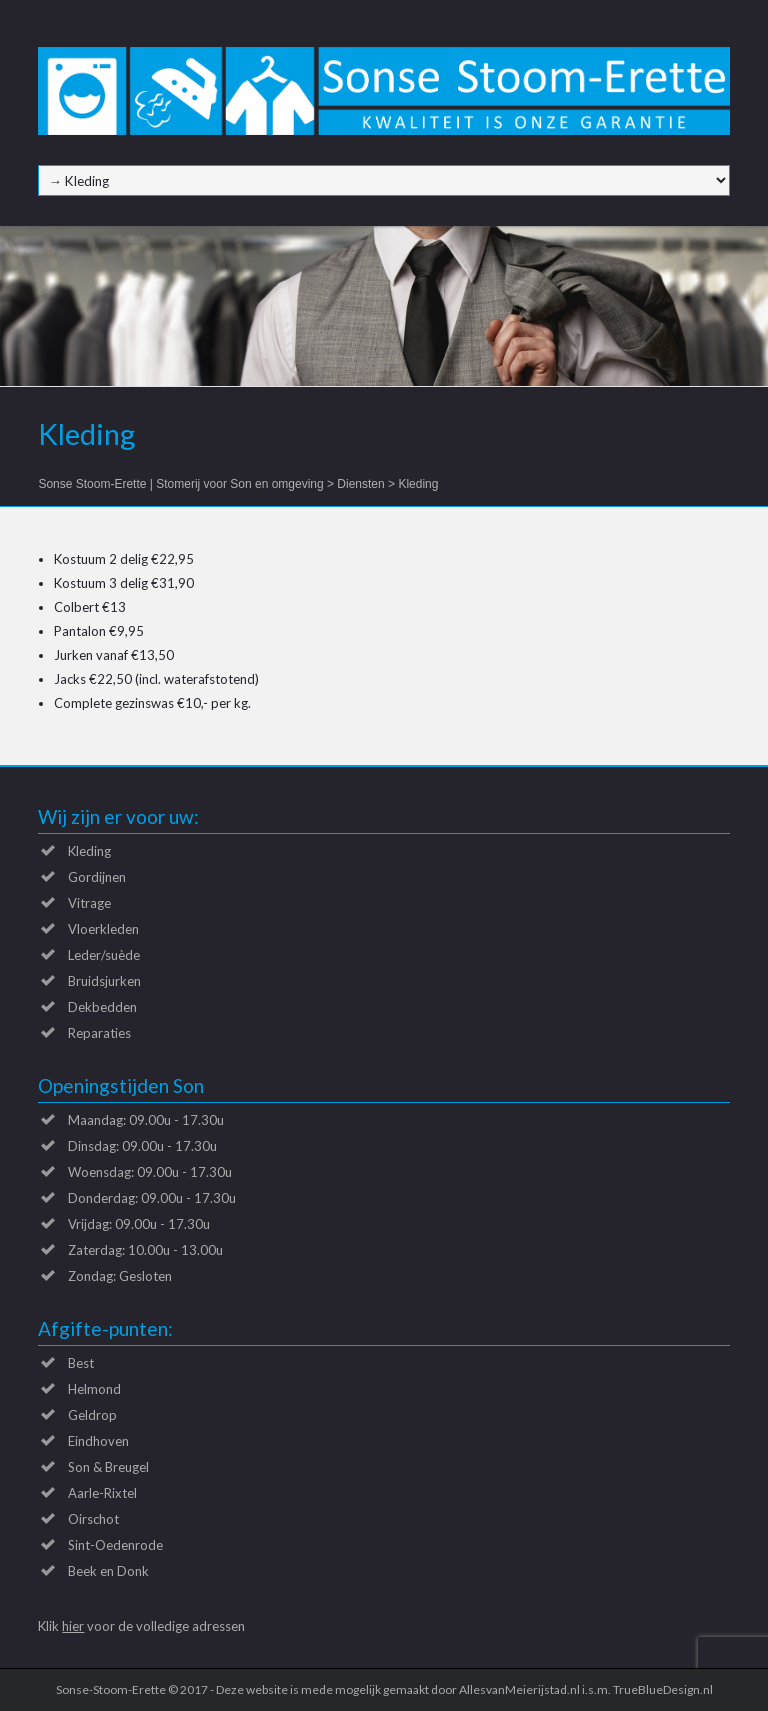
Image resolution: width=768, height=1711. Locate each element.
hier (73, 1626)
